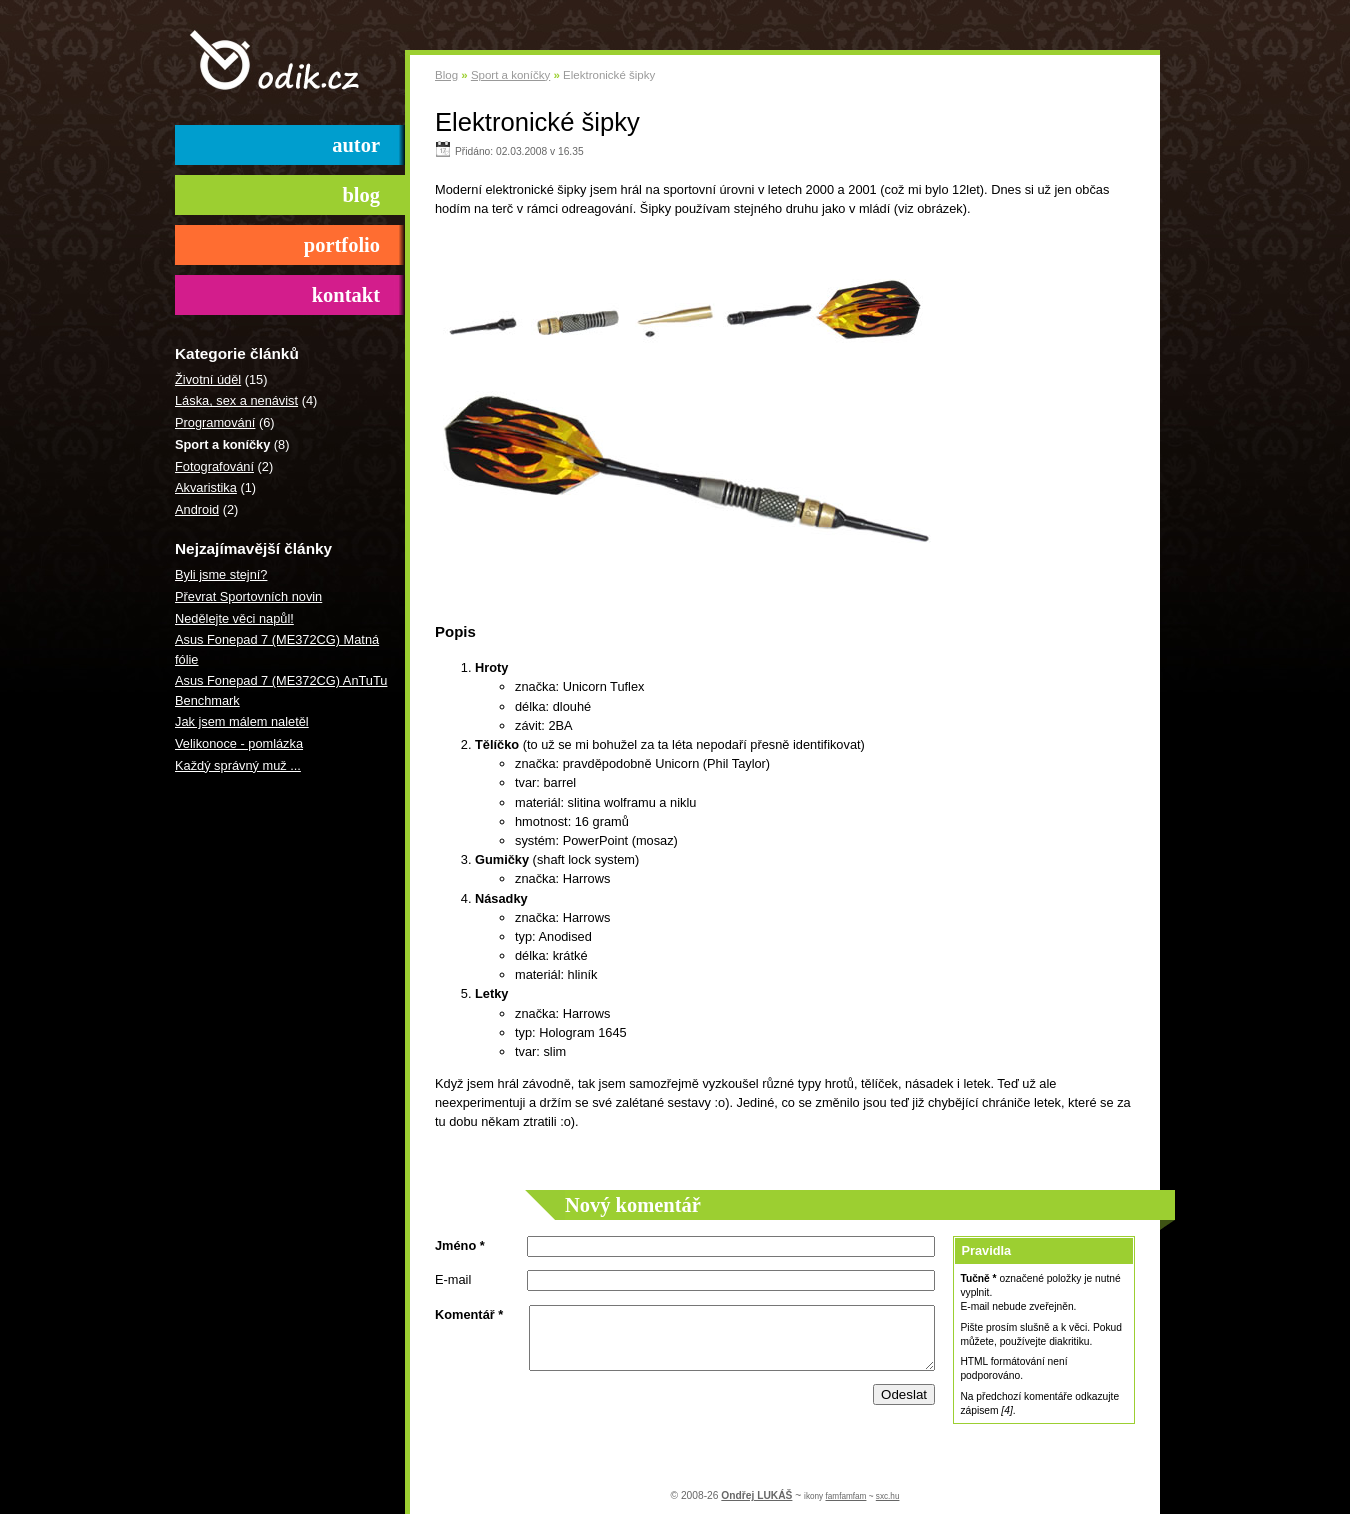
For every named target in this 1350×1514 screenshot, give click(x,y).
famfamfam (845, 1496)
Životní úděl (208, 379)
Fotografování (214, 466)
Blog (446, 75)
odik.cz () (290, 62)
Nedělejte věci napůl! (234, 618)
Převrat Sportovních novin (248, 596)
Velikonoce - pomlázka (239, 743)
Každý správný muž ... (238, 765)
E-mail (453, 1279)
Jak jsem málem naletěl (242, 721)
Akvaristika (206, 487)
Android (197, 509)
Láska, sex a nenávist (236, 400)
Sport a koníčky (510, 75)
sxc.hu (888, 1496)
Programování (215, 422)
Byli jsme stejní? (221, 574)
